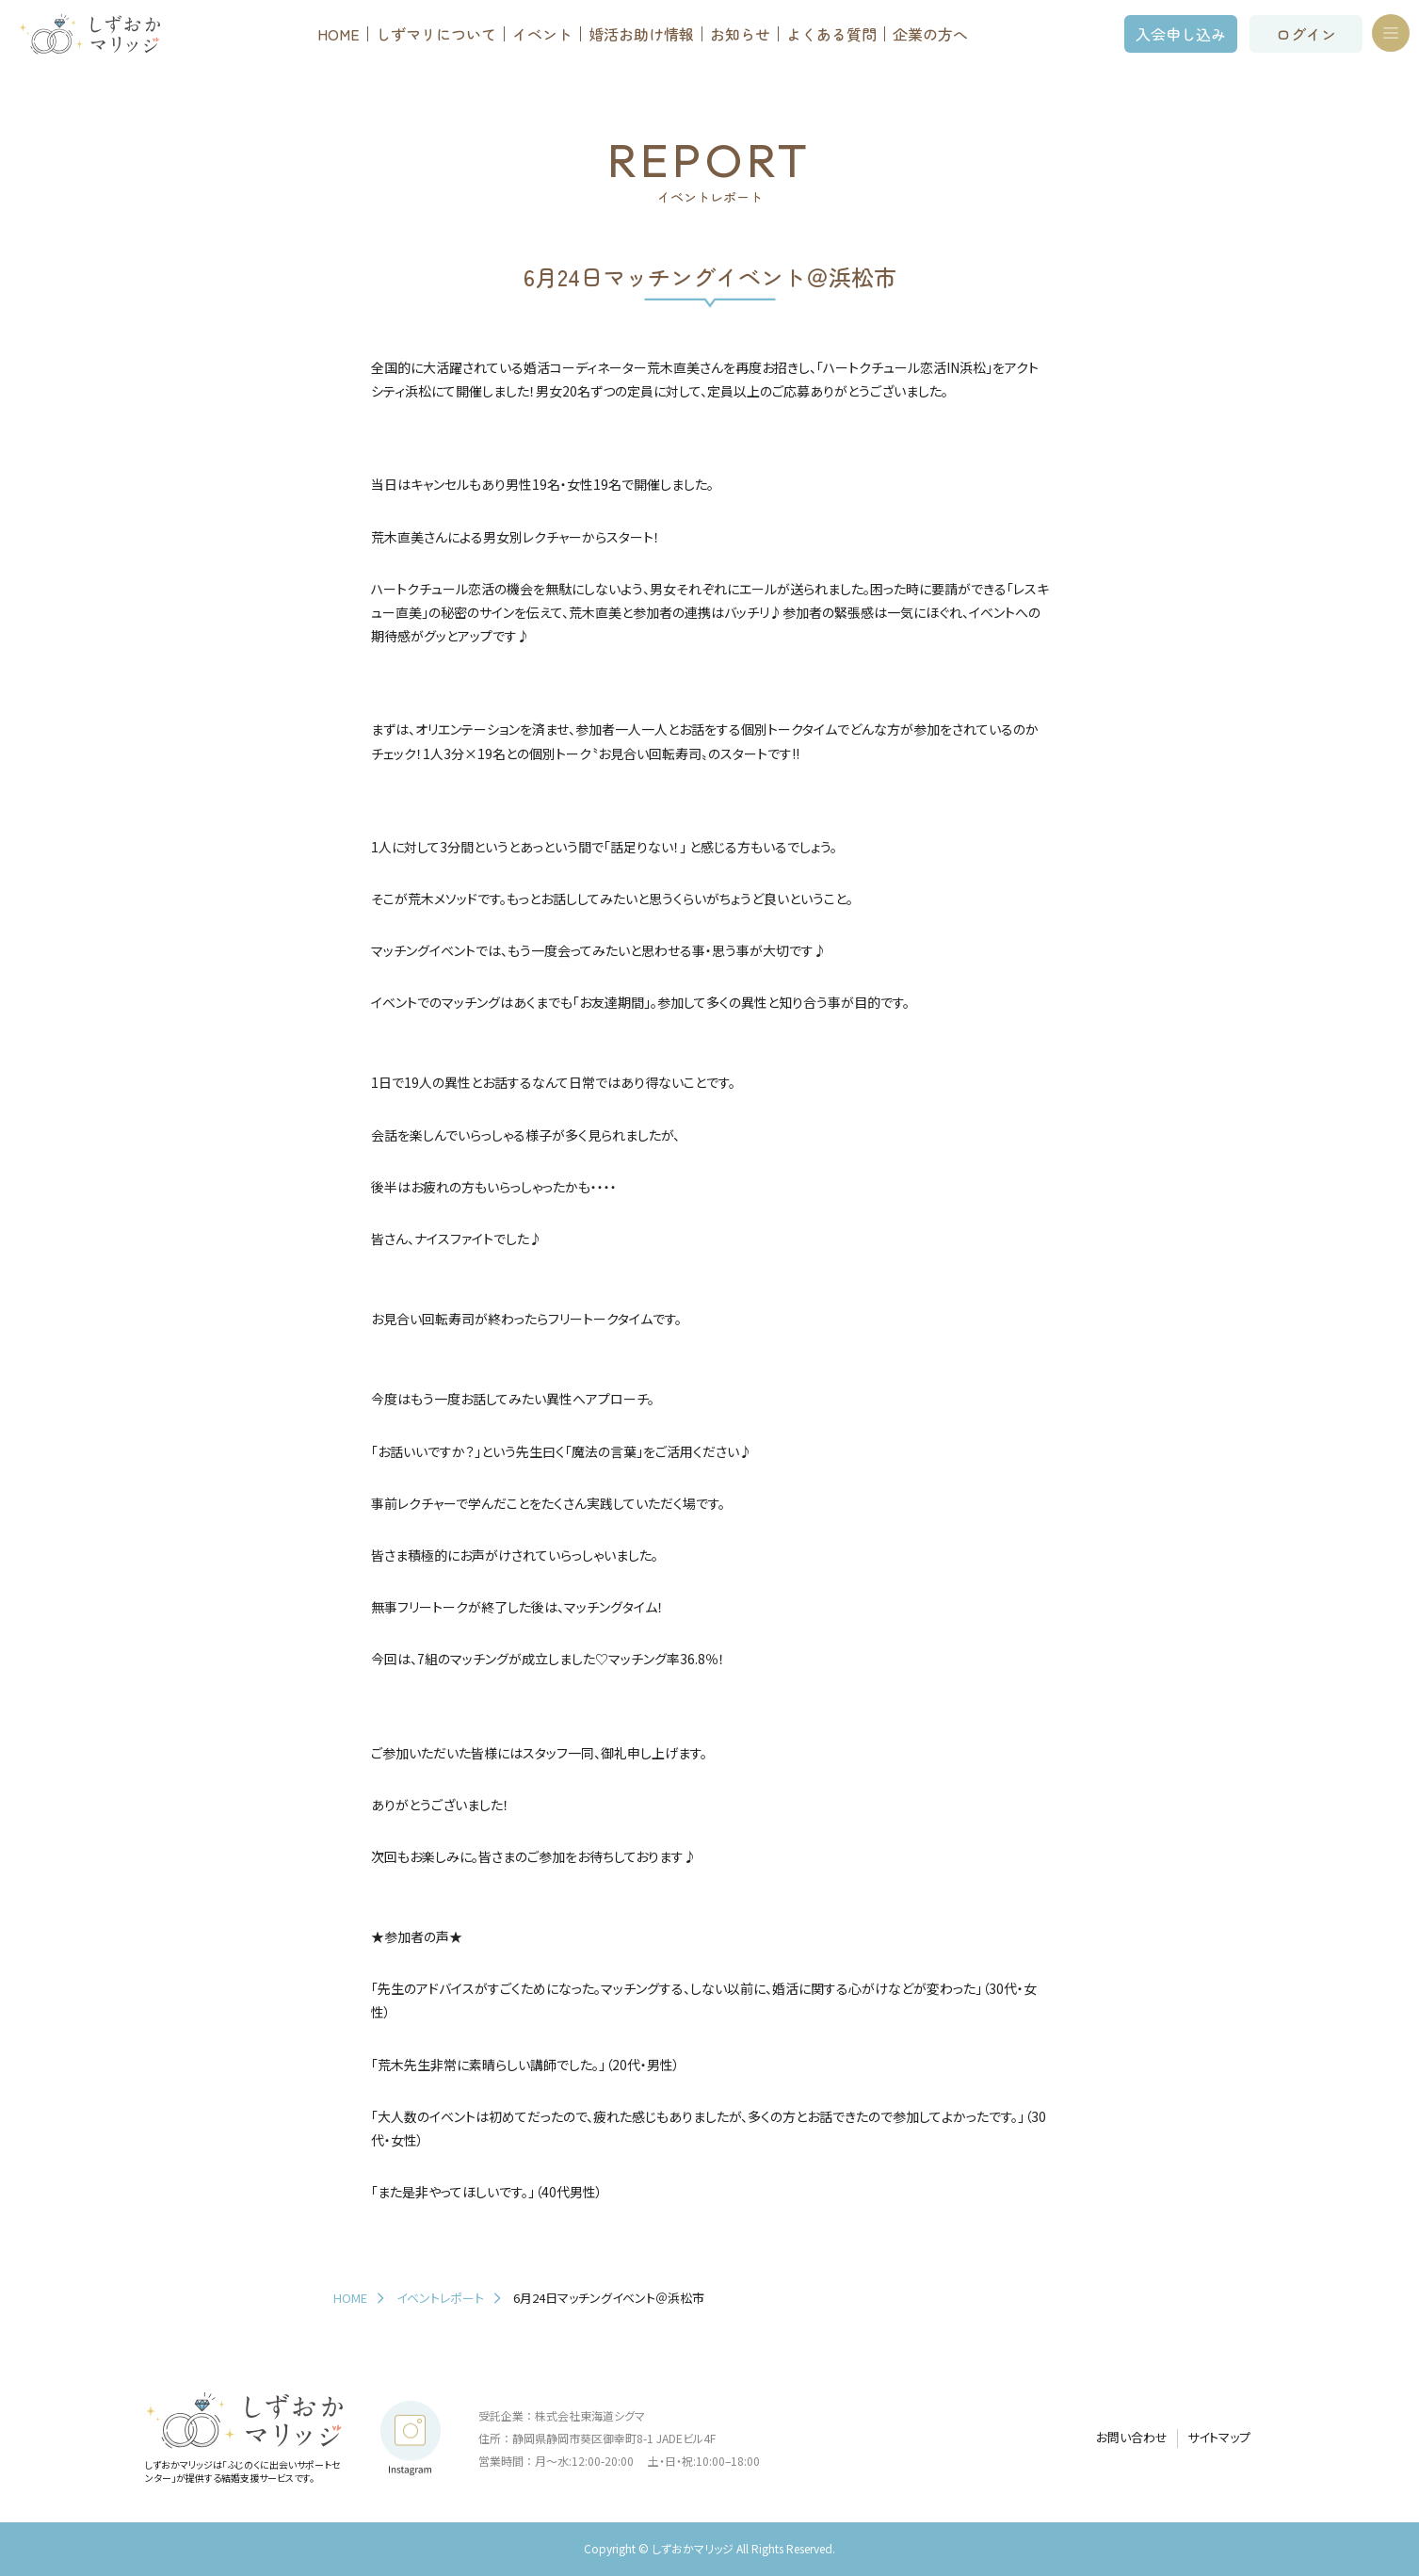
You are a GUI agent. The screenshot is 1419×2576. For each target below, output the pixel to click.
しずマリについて (436, 33)
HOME (338, 33)
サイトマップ (1218, 2437)
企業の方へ (930, 33)
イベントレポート (440, 2298)
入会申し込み (1181, 34)
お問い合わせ (1132, 2437)
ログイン (1306, 34)
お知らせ (740, 33)
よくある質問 (831, 33)
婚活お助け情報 (641, 33)
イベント (542, 33)
